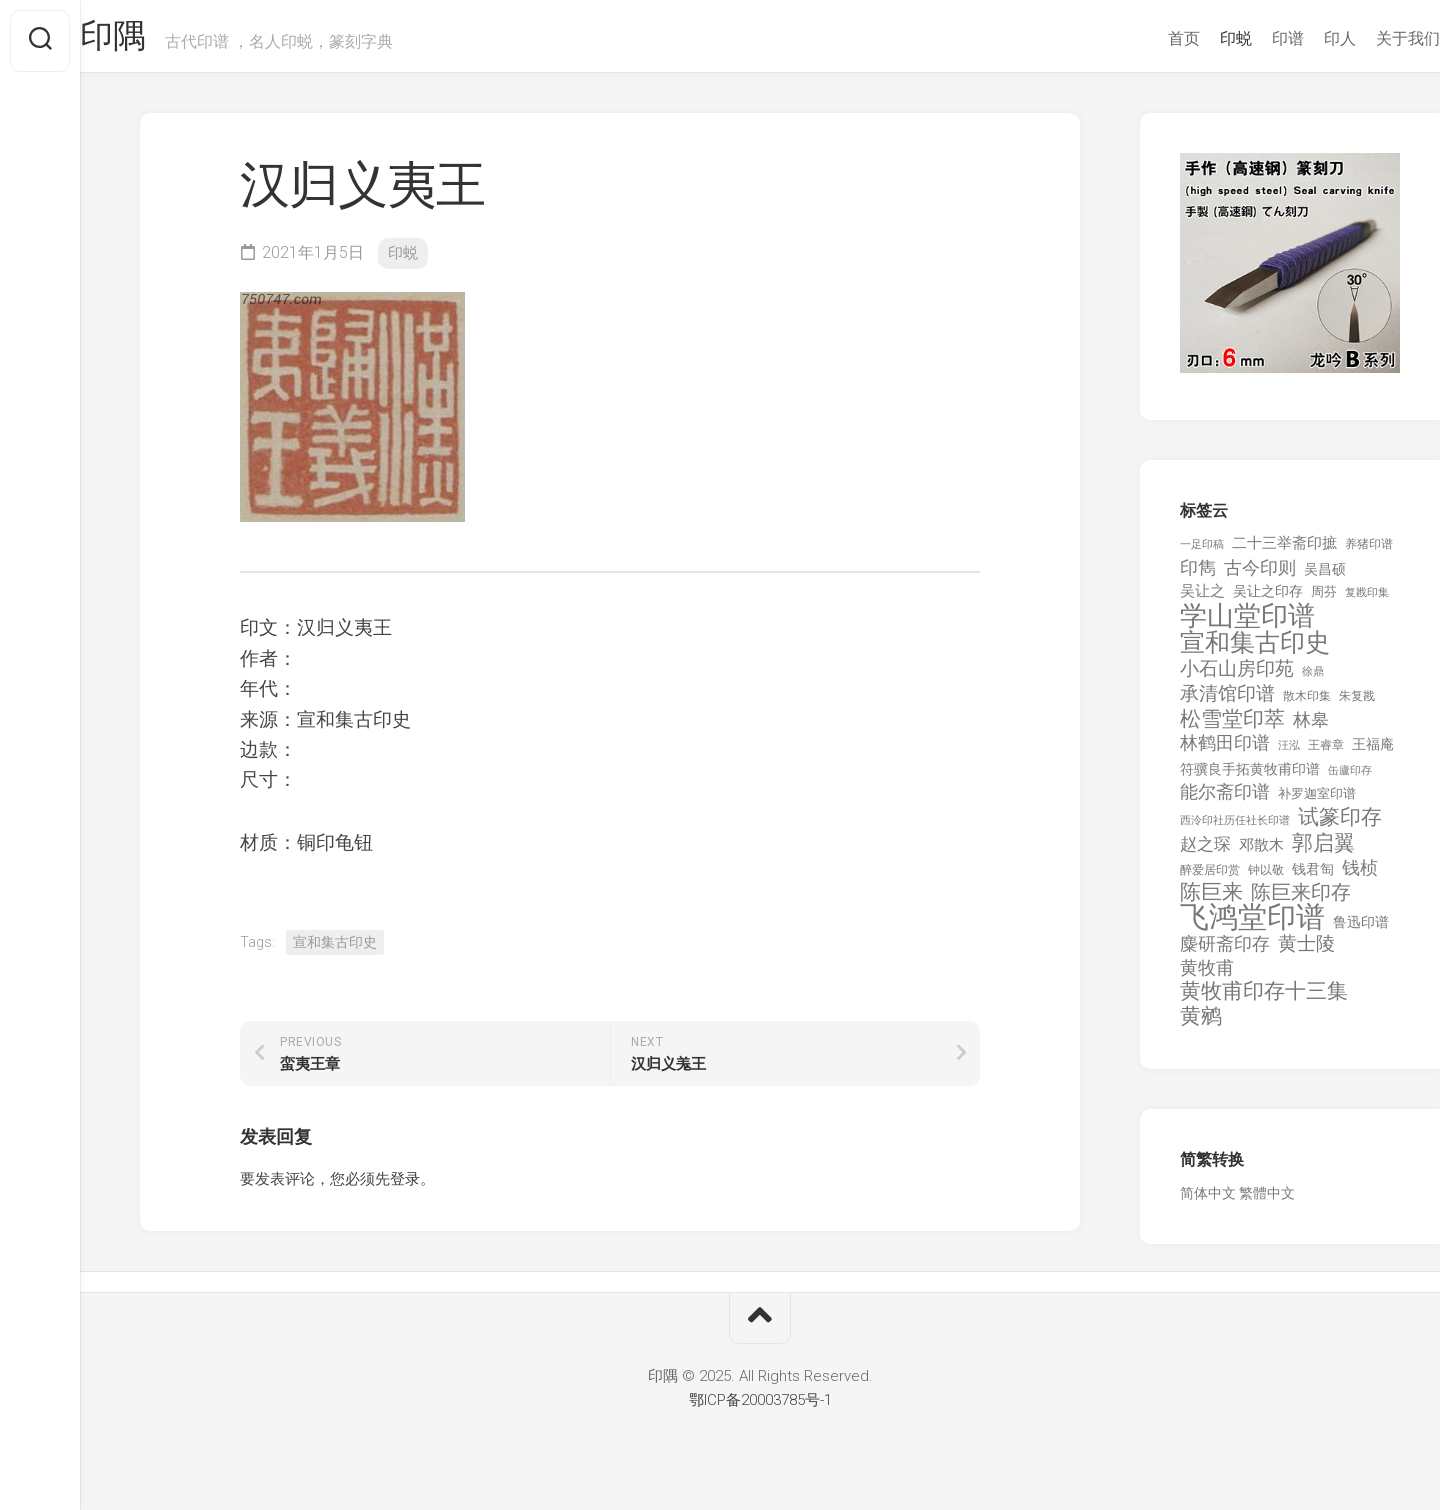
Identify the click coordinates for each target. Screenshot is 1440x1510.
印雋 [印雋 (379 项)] (1198, 576)
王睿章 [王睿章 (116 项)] (1326, 754)
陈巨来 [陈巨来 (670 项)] (1211, 901)
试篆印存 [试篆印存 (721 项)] (1340, 826)
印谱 (1248, 38)
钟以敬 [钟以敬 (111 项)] (1266, 879)
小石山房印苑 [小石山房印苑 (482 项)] (1237, 678)
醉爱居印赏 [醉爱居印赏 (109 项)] (1210, 879)
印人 (1300, 38)
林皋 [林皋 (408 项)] (1311, 728)
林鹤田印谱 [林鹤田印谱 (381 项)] (1225, 751)
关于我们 (1368, 38)
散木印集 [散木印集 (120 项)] (1307, 705)
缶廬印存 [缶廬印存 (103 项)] (1350, 779)
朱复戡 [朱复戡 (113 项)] (1357, 705)
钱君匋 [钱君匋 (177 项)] (1313, 878)
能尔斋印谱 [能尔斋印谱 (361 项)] (1225, 800)
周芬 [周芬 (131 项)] (1324, 600)
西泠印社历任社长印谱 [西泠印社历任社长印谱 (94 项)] (1235, 829)
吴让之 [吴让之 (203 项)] (1202, 600)
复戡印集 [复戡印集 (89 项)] (1367, 601)
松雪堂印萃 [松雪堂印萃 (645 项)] (1232, 728)
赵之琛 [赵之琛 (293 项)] (1205, 853)
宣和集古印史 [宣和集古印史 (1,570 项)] (1255, 651)
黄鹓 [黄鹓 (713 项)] (1201, 1025)
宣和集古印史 (335, 951)
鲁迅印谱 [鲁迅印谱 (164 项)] (1361, 931)
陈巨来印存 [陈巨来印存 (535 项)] (1301, 902)
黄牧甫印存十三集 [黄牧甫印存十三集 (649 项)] (1264, 1000)
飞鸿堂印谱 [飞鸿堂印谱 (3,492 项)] (1252, 926)
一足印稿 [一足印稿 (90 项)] (1202, 553)
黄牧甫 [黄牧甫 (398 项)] (1207, 976)
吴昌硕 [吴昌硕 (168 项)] (1325, 578)
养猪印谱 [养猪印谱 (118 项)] (1369, 553)
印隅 (155, 41)
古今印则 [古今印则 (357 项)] (1260, 577)
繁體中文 (1267, 1202)
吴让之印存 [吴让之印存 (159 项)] (1268, 600)
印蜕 (1196, 38)
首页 (1144, 38)
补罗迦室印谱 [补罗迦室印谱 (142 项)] (1317, 802)
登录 (405, 1188)
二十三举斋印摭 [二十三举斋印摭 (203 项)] (1284, 552)
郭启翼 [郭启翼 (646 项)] (1323, 852)
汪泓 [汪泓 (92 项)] (1289, 754)
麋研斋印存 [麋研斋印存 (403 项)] (1225, 952)
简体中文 (1208, 1202)
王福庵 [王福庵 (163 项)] (1373, 753)
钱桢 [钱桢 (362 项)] (1360, 876)
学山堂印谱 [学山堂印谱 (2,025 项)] (1247, 625)
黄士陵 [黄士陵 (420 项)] (1306, 953)
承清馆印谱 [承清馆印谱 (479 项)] (1227, 703)
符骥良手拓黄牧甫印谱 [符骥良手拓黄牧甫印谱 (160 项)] (1250, 778)
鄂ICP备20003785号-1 (760, 1408)
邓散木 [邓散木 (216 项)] (1261, 854)
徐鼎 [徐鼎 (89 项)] (1313, 680)
